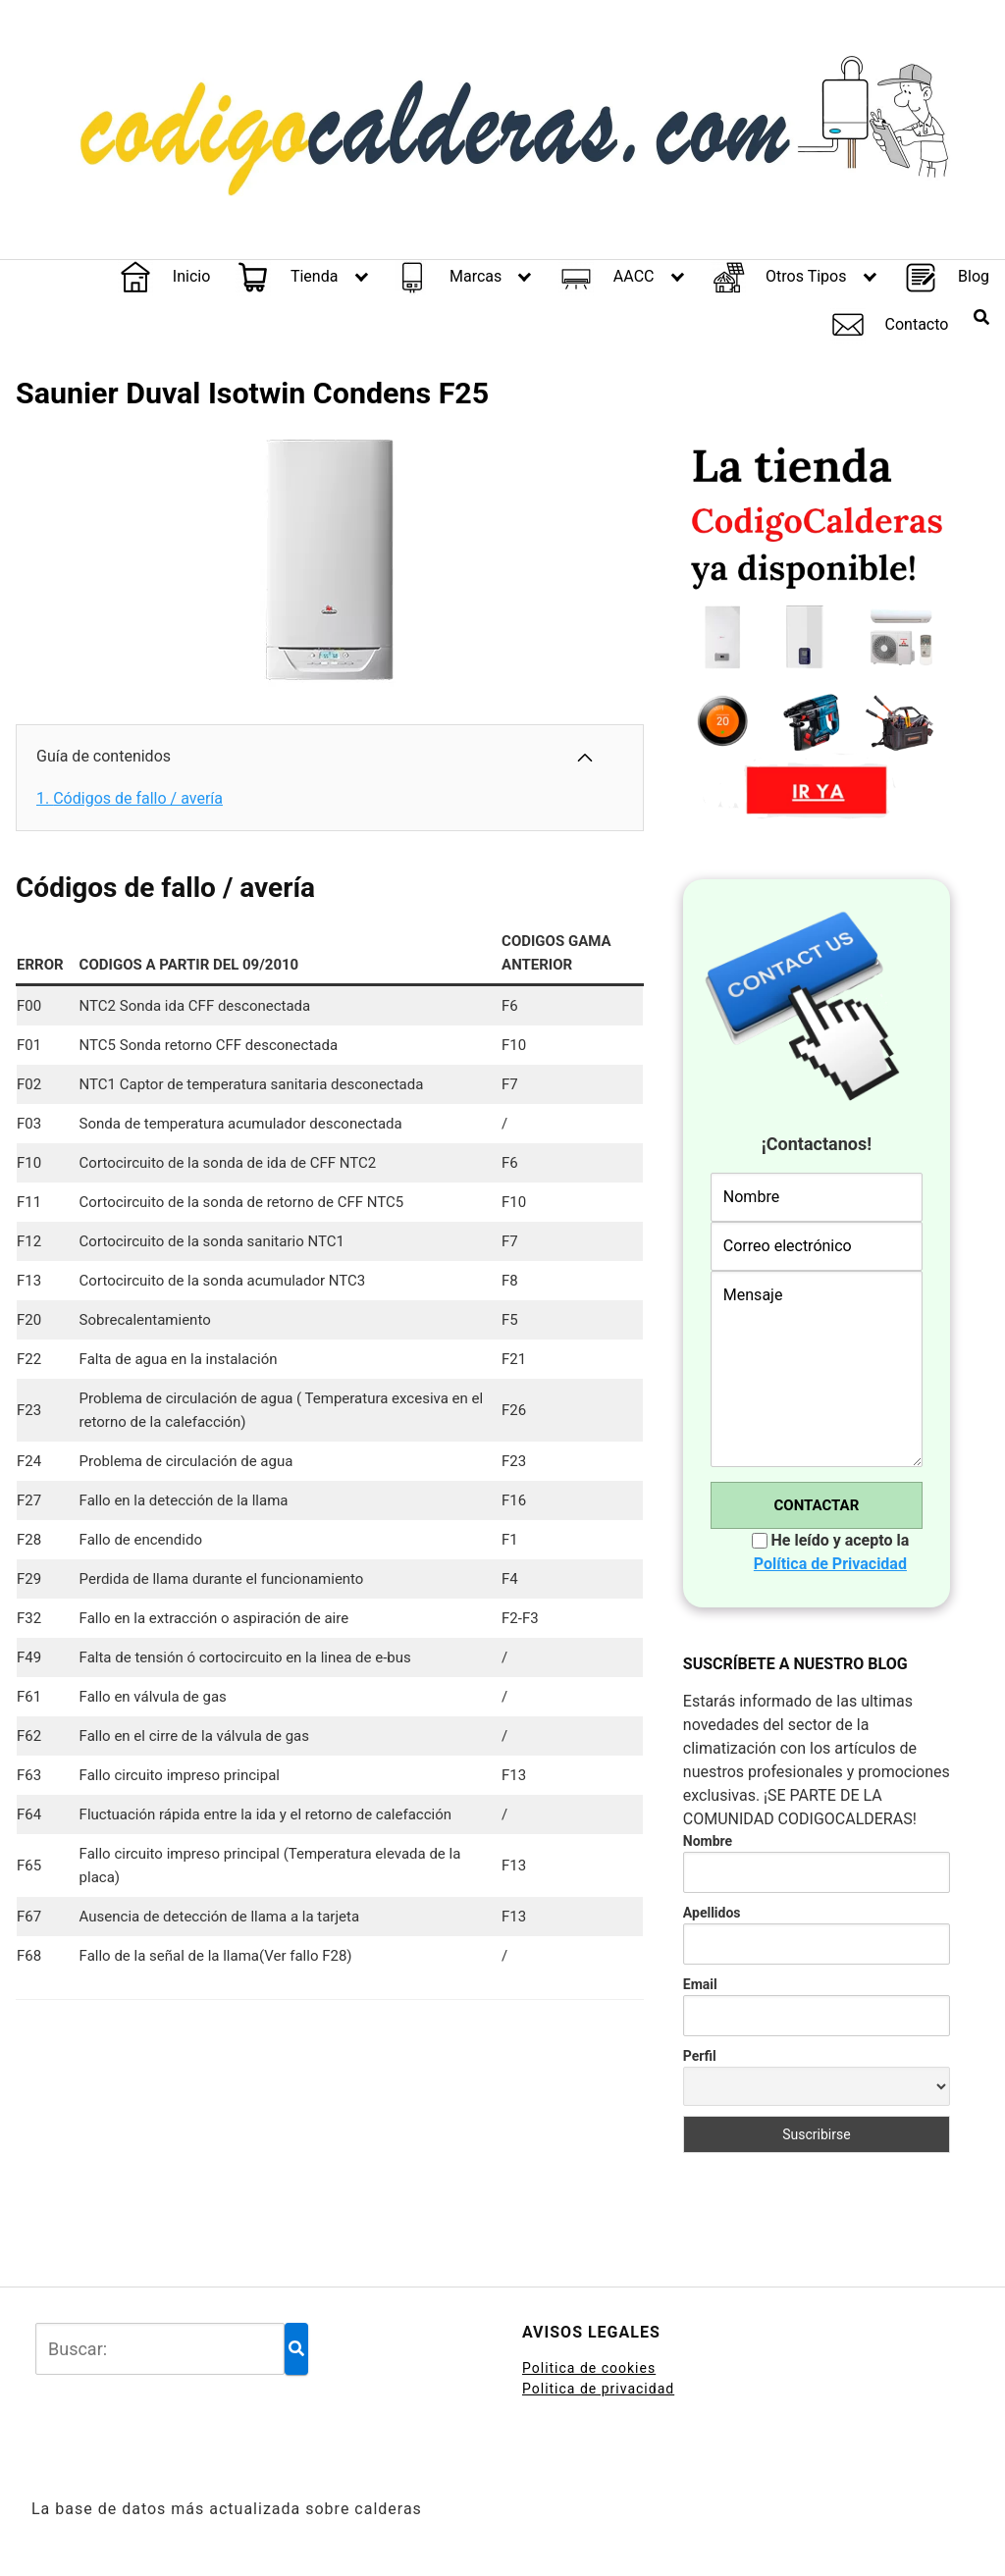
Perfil (699, 2056)
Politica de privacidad (598, 2388)
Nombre (707, 1841)
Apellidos (712, 1912)
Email (700, 1984)
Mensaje (817, 1369)
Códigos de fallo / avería (129, 798)
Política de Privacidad (830, 1563)
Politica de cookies (589, 2368)
